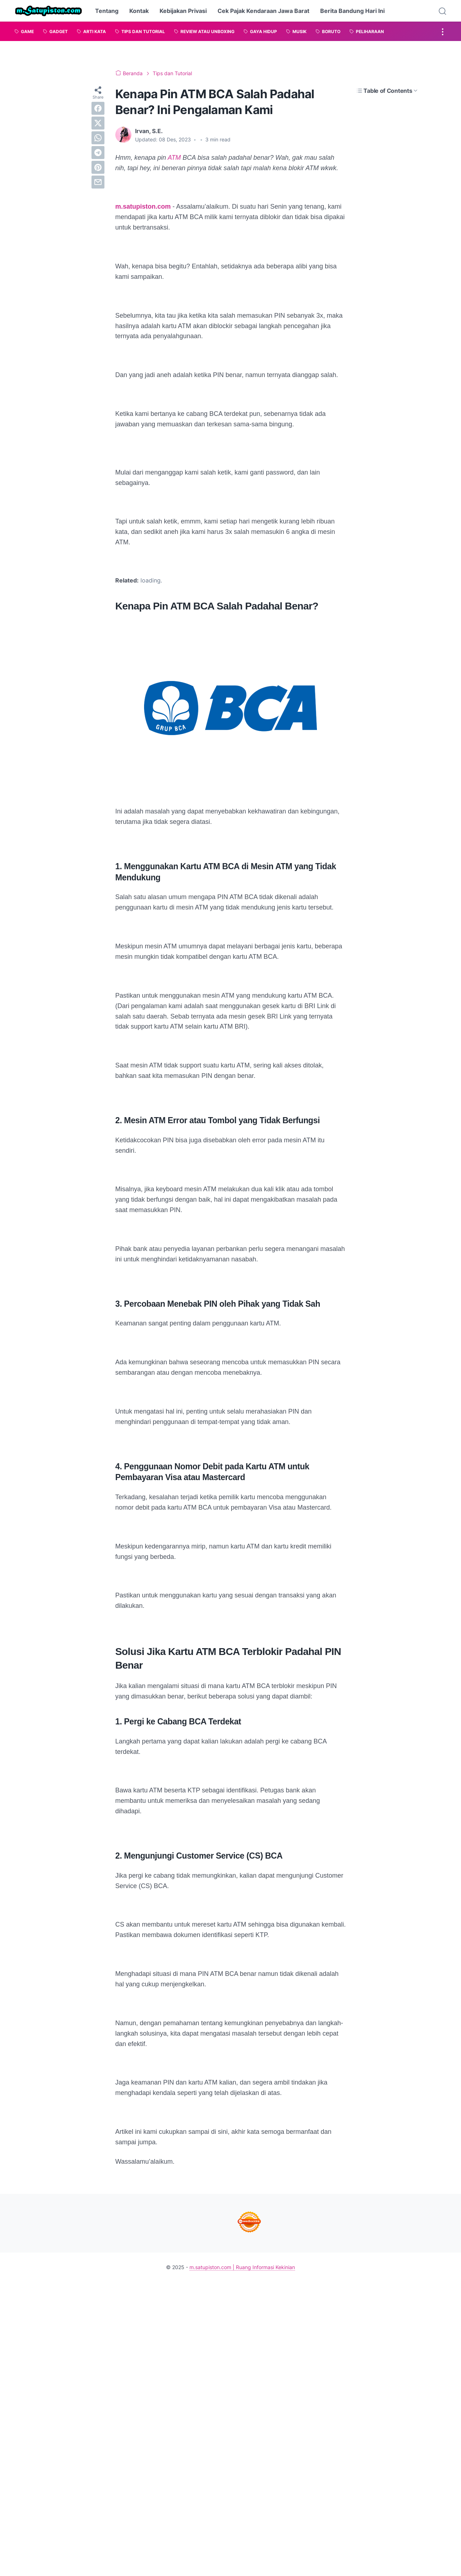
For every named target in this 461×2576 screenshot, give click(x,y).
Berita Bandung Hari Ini (352, 10)
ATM (175, 157)
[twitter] (97, 123)
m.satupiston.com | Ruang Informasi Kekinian (242, 2267)
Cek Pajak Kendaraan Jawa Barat (263, 10)
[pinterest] (97, 167)
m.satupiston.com (143, 206)
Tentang (106, 10)
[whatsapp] (97, 137)
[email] (97, 182)
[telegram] (97, 152)
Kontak (139, 10)
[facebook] (97, 108)
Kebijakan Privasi (183, 10)
